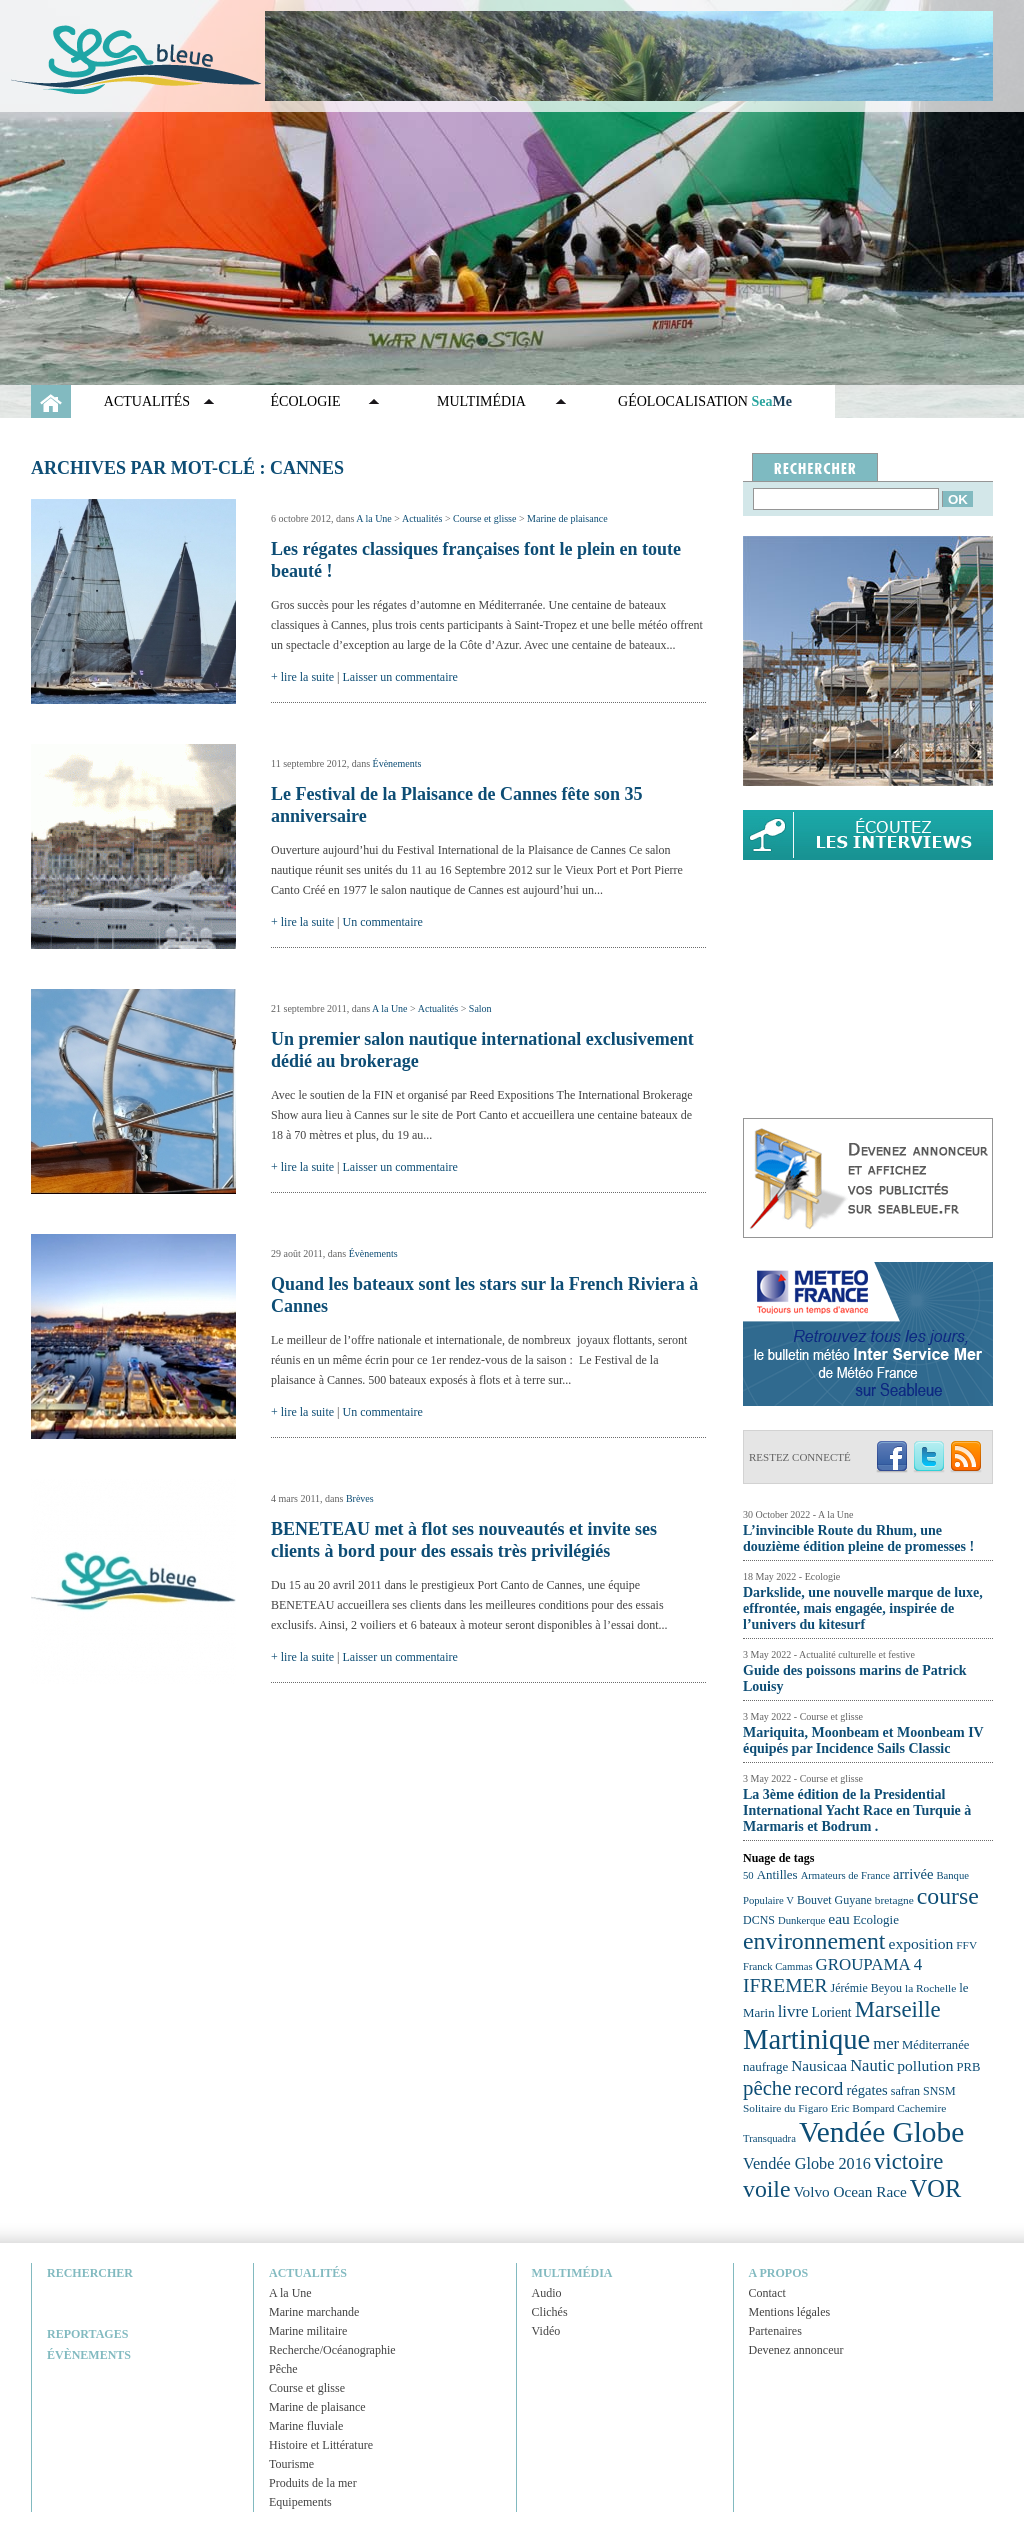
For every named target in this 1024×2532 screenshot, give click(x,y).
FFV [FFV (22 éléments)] (966, 1945)
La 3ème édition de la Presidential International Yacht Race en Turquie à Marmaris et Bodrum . (857, 1810)
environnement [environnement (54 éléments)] (814, 1941)
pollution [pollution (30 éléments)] (925, 2065)
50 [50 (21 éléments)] (748, 1875)
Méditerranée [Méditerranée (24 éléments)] (935, 2045)
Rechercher (90, 2273)
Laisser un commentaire (400, 677)
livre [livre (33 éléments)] (793, 2011)
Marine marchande (314, 2312)
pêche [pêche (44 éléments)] (767, 2088)
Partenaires (775, 2331)
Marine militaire (308, 2331)
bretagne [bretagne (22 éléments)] (894, 1900)
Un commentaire (383, 922)
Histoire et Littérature (321, 2445)
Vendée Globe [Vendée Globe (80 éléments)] (881, 2132)
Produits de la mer (313, 2483)
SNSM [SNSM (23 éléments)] (939, 2091)
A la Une (374, 518)
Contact (767, 2293)
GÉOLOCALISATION (705, 401)
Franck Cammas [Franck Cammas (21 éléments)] (778, 1966)
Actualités (147, 401)
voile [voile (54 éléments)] (767, 2189)
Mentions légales (790, 2312)
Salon (480, 1008)
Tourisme (291, 2464)
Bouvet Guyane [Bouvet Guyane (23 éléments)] (834, 1900)
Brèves (360, 1498)
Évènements (397, 763)
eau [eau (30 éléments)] (839, 1918)
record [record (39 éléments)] (819, 2088)
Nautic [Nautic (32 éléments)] (872, 2065)
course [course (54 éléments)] (948, 1896)
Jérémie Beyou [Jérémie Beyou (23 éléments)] (866, 1988)
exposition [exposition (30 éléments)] (920, 1943)
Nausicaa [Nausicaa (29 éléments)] (819, 2065)
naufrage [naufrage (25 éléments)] (765, 2066)
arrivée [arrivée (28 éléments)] (913, 1874)
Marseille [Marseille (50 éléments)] (898, 2009)
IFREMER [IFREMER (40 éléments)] (785, 1985)
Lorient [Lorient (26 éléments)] (832, 2012)
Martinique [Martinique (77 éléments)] (806, 2039)
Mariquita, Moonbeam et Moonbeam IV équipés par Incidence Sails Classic (863, 1740)
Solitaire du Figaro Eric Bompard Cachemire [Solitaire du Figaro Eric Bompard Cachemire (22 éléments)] (844, 2108)
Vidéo (546, 2331)
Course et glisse (484, 518)
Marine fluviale (306, 2426)
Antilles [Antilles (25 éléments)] (777, 1874)
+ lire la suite (302, 677)
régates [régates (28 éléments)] (866, 2090)
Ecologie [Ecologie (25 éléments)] (876, 1919)
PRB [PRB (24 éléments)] (968, 2067)
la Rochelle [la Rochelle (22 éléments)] (930, 1988)
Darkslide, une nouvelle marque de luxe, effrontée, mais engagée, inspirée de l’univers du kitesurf (863, 1608)
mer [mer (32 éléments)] (886, 2043)
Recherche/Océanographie (332, 2350)
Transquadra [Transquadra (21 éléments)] (769, 2138)
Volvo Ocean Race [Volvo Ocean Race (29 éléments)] (850, 2191)
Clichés (550, 2312)
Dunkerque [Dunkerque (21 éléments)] (801, 1920)
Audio (547, 2293)
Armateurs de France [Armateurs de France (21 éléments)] (845, 1875)
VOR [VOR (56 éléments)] (936, 2188)
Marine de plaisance (567, 518)
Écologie (306, 401)
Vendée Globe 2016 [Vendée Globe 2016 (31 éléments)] (807, 2164)
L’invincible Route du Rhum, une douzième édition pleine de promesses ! (858, 1538)
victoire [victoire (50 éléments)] (909, 2161)
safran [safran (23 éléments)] (905, 2091)
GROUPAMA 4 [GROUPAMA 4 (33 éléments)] (869, 1964)
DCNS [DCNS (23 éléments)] (759, 1920)
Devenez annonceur (796, 2350)
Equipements (300, 2502)
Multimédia (481, 401)
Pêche (283, 2369)
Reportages (87, 2334)
